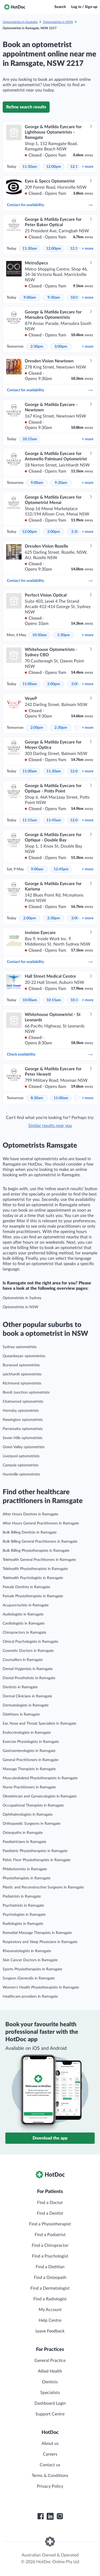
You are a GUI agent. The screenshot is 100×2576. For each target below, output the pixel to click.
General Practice (50, 2360)
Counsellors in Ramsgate (23, 1660)
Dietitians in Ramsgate (21, 1714)
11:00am (29, 684)
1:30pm (63, 635)
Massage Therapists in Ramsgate (29, 1769)
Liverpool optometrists (21, 1456)
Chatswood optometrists (23, 1401)
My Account (50, 2310)
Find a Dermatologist (50, 2288)
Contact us (50, 2465)
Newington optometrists (23, 1420)
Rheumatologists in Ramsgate (27, 1951)
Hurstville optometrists (21, 1474)
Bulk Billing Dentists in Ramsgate (30, 1532)
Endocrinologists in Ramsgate (27, 1733)
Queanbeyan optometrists (24, 1356)
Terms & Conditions (50, 2475)
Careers (50, 2454)
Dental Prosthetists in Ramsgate (29, 1678)
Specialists (50, 2393)
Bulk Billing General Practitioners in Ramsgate (40, 1541)
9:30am (53, 297)
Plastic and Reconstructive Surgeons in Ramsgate (43, 1887)
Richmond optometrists (22, 1383)
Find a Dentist (50, 2213)
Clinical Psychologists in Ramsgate (30, 1642)
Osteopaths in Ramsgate (23, 1833)
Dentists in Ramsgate (20, 1687)
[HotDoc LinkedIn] (50, 2516)
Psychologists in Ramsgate (24, 1915)
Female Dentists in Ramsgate (26, 1587)
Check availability (50, 1054)
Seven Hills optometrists (22, 1438)
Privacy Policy (50, 2486)
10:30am (39, 635)
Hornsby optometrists (21, 1411)
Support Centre (50, 2414)
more (87, 167)
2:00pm (53, 532)
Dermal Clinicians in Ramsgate (27, 1696)
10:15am (29, 439)
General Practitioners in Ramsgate (30, 1760)
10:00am (29, 1000)
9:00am (29, 297)
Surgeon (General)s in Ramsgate (29, 1978)
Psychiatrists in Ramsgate (23, 1905)
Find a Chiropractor (50, 2245)
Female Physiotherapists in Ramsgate (33, 1596)
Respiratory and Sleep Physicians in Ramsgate (40, 1942)
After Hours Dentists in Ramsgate (30, 1514)
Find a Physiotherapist (50, 2224)
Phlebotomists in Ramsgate (25, 1869)
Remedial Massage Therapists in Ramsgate (37, 1933)
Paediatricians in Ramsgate (24, 1842)
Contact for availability (50, 205)
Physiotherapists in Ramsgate (26, 1878)
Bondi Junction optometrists (26, 1392)
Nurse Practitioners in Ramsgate (29, 1787)
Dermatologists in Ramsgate (26, 1705)
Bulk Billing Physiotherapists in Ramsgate (36, 1551)
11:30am (29, 167)
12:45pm (61, 869)
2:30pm (36, 346)
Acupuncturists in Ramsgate (26, 1605)
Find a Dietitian (50, 2267)
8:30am (37, 1098)
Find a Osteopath (50, 2277)
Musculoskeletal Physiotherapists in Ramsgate (40, 1778)
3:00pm (60, 346)
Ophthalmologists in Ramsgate (28, 1814)
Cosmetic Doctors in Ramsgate (28, 1651)
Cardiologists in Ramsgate (24, 1623)
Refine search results (26, 107)
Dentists (50, 2382)
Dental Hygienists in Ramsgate (28, 1669)
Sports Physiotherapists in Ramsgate (32, 1969)
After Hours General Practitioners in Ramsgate (41, 1523)
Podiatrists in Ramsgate (22, 1896)
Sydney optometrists (20, 1347)
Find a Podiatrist (50, 2235)
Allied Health (50, 2371)
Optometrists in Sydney (22, 1298)
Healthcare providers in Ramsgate (30, 1996)
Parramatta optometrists (23, 1429)
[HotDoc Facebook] (40, 2516)
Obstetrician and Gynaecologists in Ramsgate (40, 1796)
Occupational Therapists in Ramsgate (33, 1805)
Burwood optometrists (21, 1365)
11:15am (29, 820)
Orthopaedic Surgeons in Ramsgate (32, 1824)
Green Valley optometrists (24, 1447)
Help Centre (50, 2320)
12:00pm (53, 167)
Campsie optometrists (20, 1465)
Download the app (50, 2138)
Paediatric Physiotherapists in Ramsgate (35, 1851)
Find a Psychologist (50, 2256)
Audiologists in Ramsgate (23, 1614)
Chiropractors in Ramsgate (24, 1632)
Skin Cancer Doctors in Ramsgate (30, 1960)
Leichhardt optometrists (22, 1374)
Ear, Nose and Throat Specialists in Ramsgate (39, 1723)
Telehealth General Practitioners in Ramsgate (39, 1560)
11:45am (53, 820)
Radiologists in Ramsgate (23, 1924)
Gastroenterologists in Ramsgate (29, 1751)
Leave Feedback (50, 2331)
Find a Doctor (50, 2203)
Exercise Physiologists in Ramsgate (31, 1742)
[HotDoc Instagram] (60, 2516)
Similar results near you (50, 1126)
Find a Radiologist (50, 2299)
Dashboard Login (50, 2403)
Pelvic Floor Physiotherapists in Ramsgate (36, 1860)
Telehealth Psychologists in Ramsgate (33, 1578)
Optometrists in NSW (58, 22)
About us (50, 2443)
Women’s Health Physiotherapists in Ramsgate (41, 1987)
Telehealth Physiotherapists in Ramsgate (35, 1569)
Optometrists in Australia (20, 22)
